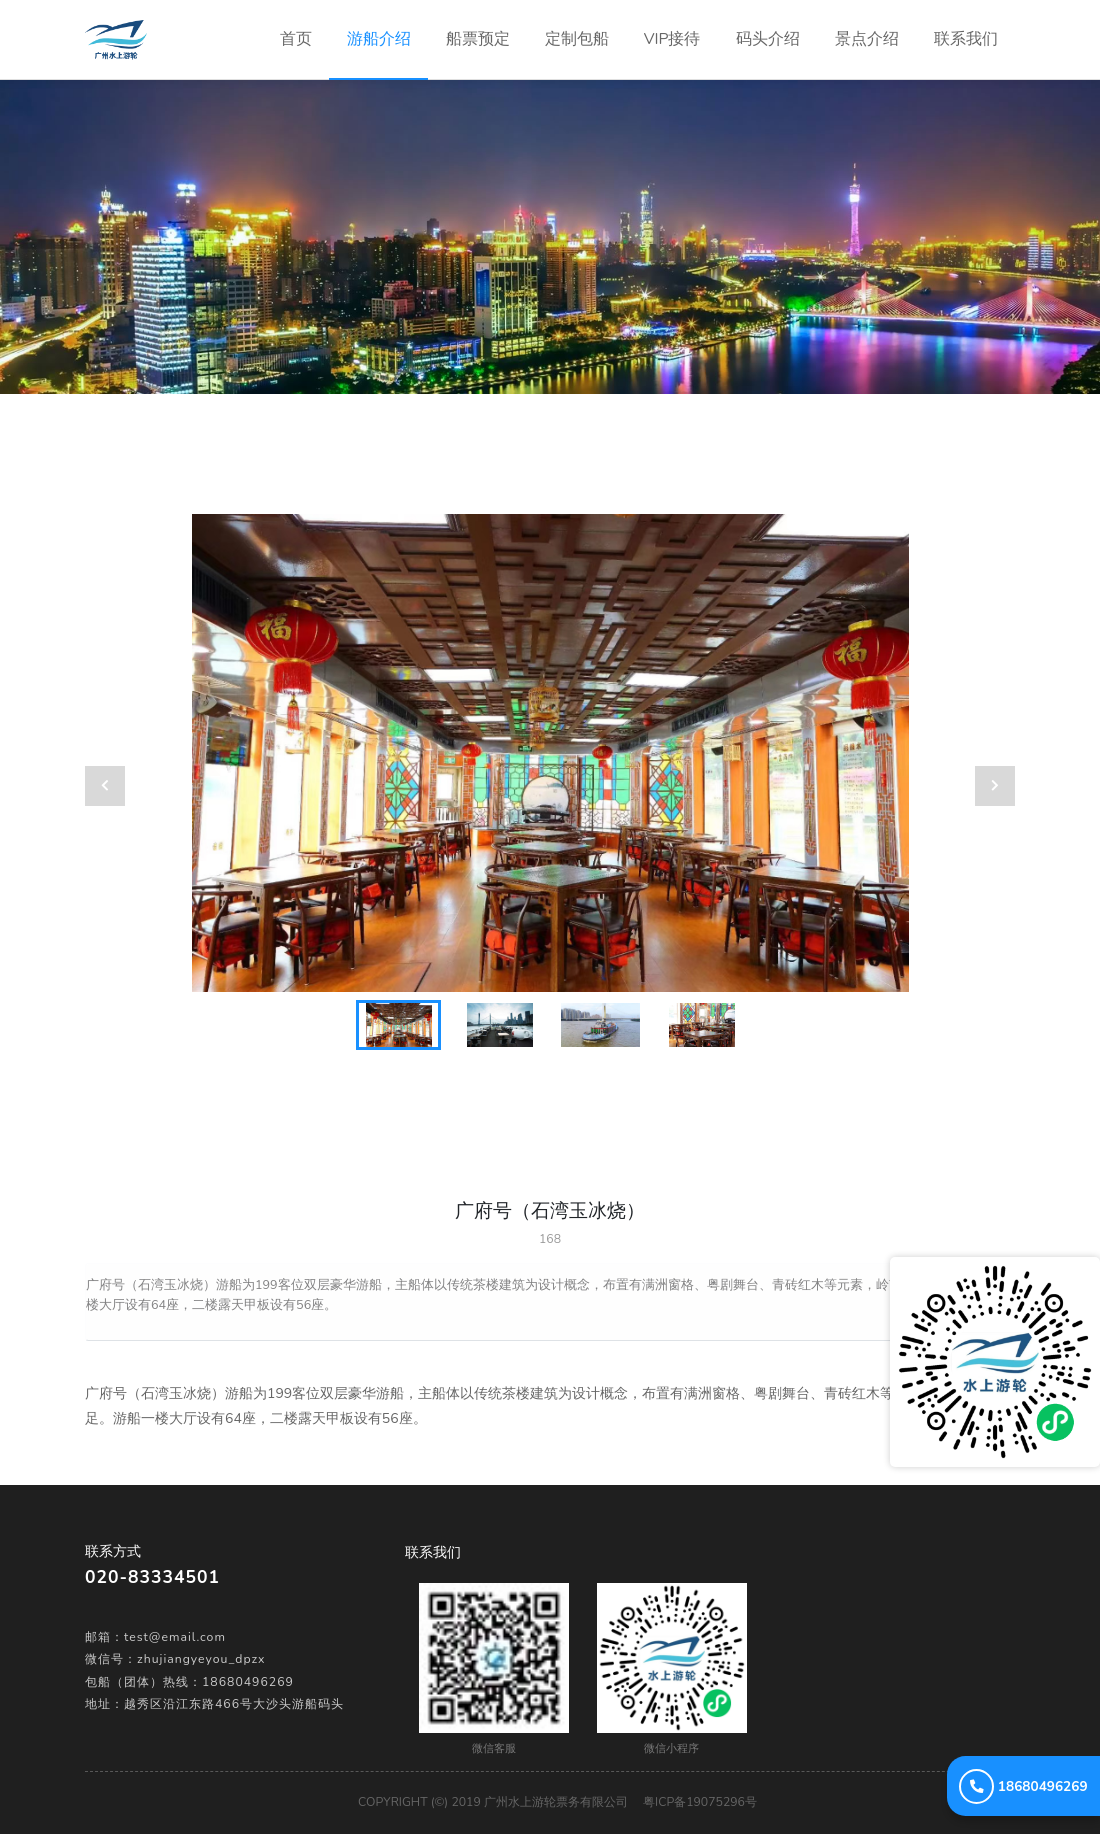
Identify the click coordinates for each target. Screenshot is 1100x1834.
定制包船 (577, 39)
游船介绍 (379, 39)
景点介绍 (867, 39)
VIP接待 (672, 39)
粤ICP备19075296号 (700, 1802)
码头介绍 (768, 39)
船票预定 (478, 39)
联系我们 (966, 39)
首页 (305, 25)
